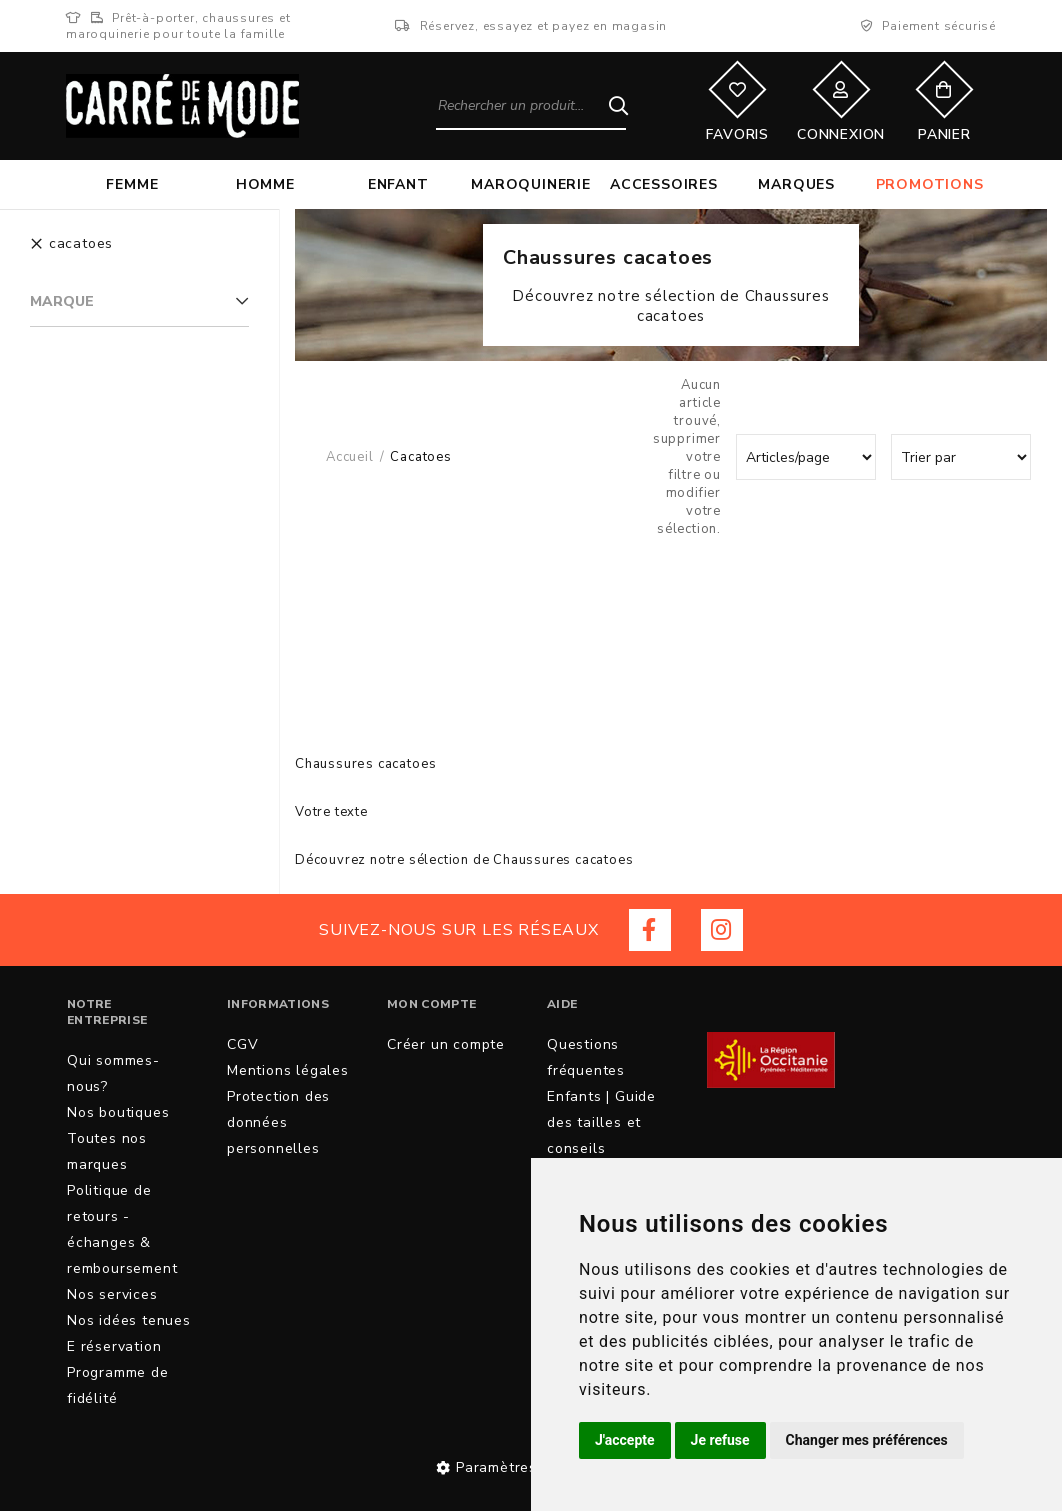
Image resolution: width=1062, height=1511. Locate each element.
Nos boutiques (118, 1112)
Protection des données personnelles (278, 1122)
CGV (242, 1044)
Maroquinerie (531, 184)
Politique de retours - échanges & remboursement (122, 1229)
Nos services (112, 1294)
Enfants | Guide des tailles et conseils (601, 1122)
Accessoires (664, 184)
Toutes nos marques (107, 1151)
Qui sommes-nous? (113, 1073)
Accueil (350, 457)
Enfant (398, 184)
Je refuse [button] (720, 1440)
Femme (132, 184)
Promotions (930, 184)
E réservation (114, 1346)
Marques (796, 184)
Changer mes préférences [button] (867, 1440)
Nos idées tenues (129, 1320)
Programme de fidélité (118, 1385)
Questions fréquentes (586, 1057)
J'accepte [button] (625, 1440)
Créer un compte (446, 1044)
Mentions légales (288, 1070)
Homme (265, 184)
